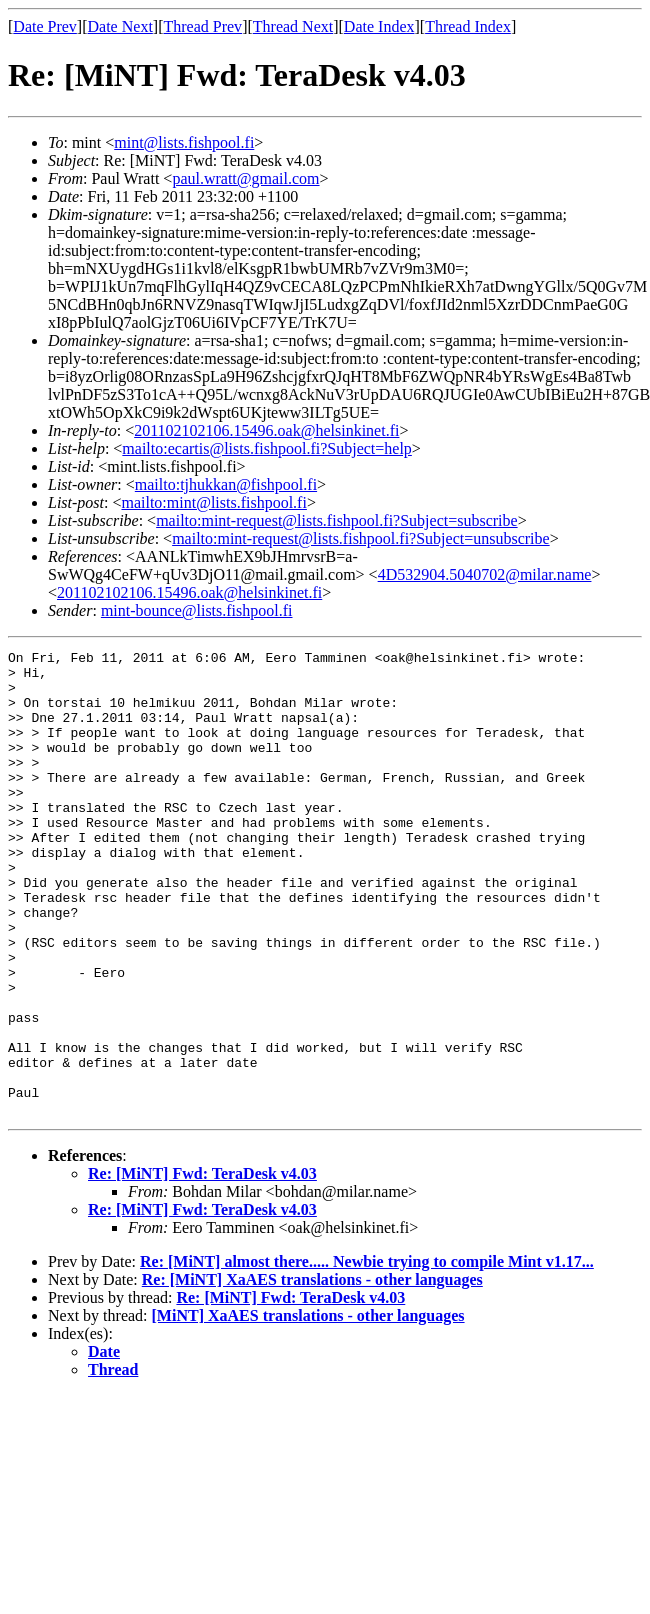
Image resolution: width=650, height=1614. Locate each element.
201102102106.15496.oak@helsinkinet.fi (266, 430)
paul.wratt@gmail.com (245, 178)
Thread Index (468, 26)
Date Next (120, 26)
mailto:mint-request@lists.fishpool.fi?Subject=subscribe (336, 520)
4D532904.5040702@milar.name (485, 574)
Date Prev (45, 26)
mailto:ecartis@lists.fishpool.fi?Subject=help (266, 448)
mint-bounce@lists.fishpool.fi (197, 610)
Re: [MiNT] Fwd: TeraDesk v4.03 (202, 1266)
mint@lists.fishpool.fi (184, 142)
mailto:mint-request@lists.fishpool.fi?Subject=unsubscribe (360, 538)
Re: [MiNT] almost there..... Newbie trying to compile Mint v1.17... (367, 1354)
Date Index (379, 26)
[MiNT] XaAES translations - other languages (308, 1408)
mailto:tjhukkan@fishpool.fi (226, 484)
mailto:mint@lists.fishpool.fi (213, 502)
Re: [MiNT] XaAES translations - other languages (312, 1372)
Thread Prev (202, 26)
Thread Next (293, 26)
